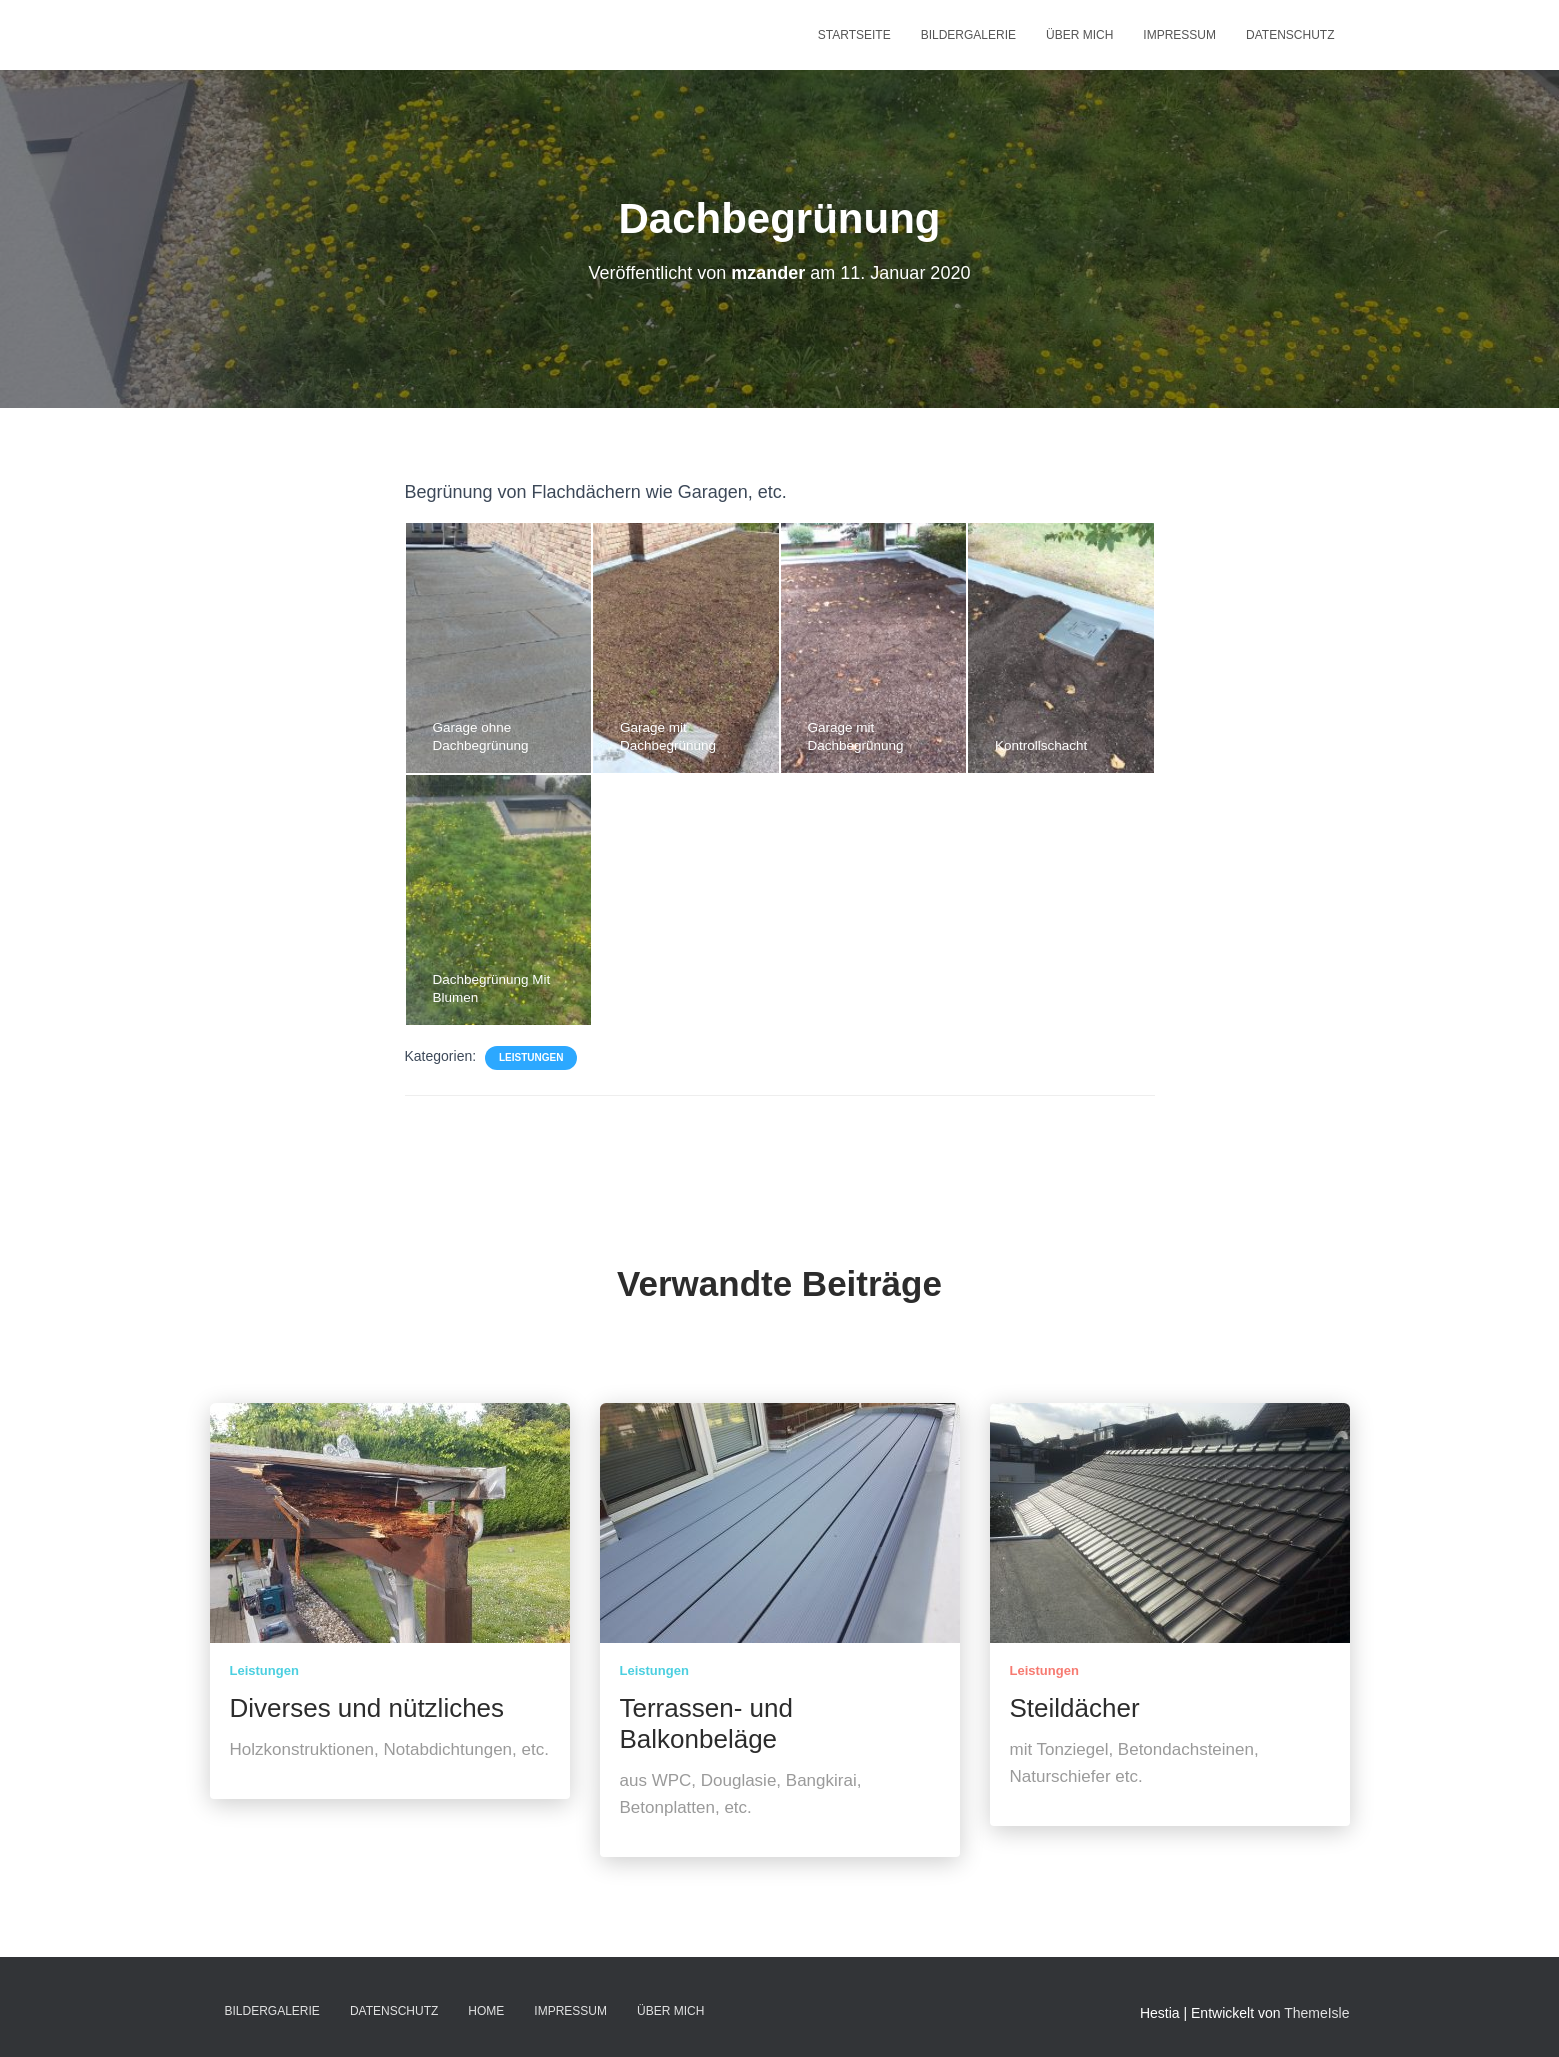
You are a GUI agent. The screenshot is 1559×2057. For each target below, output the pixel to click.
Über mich (1079, 35)
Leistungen (531, 1057)
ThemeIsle (1316, 2013)
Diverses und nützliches (367, 1708)
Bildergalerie (968, 35)
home (486, 2011)
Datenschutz (1290, 35)
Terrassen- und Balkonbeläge (706, 1723)
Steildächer (1075, 1708)
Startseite (854, 35)
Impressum (1179, 35)
